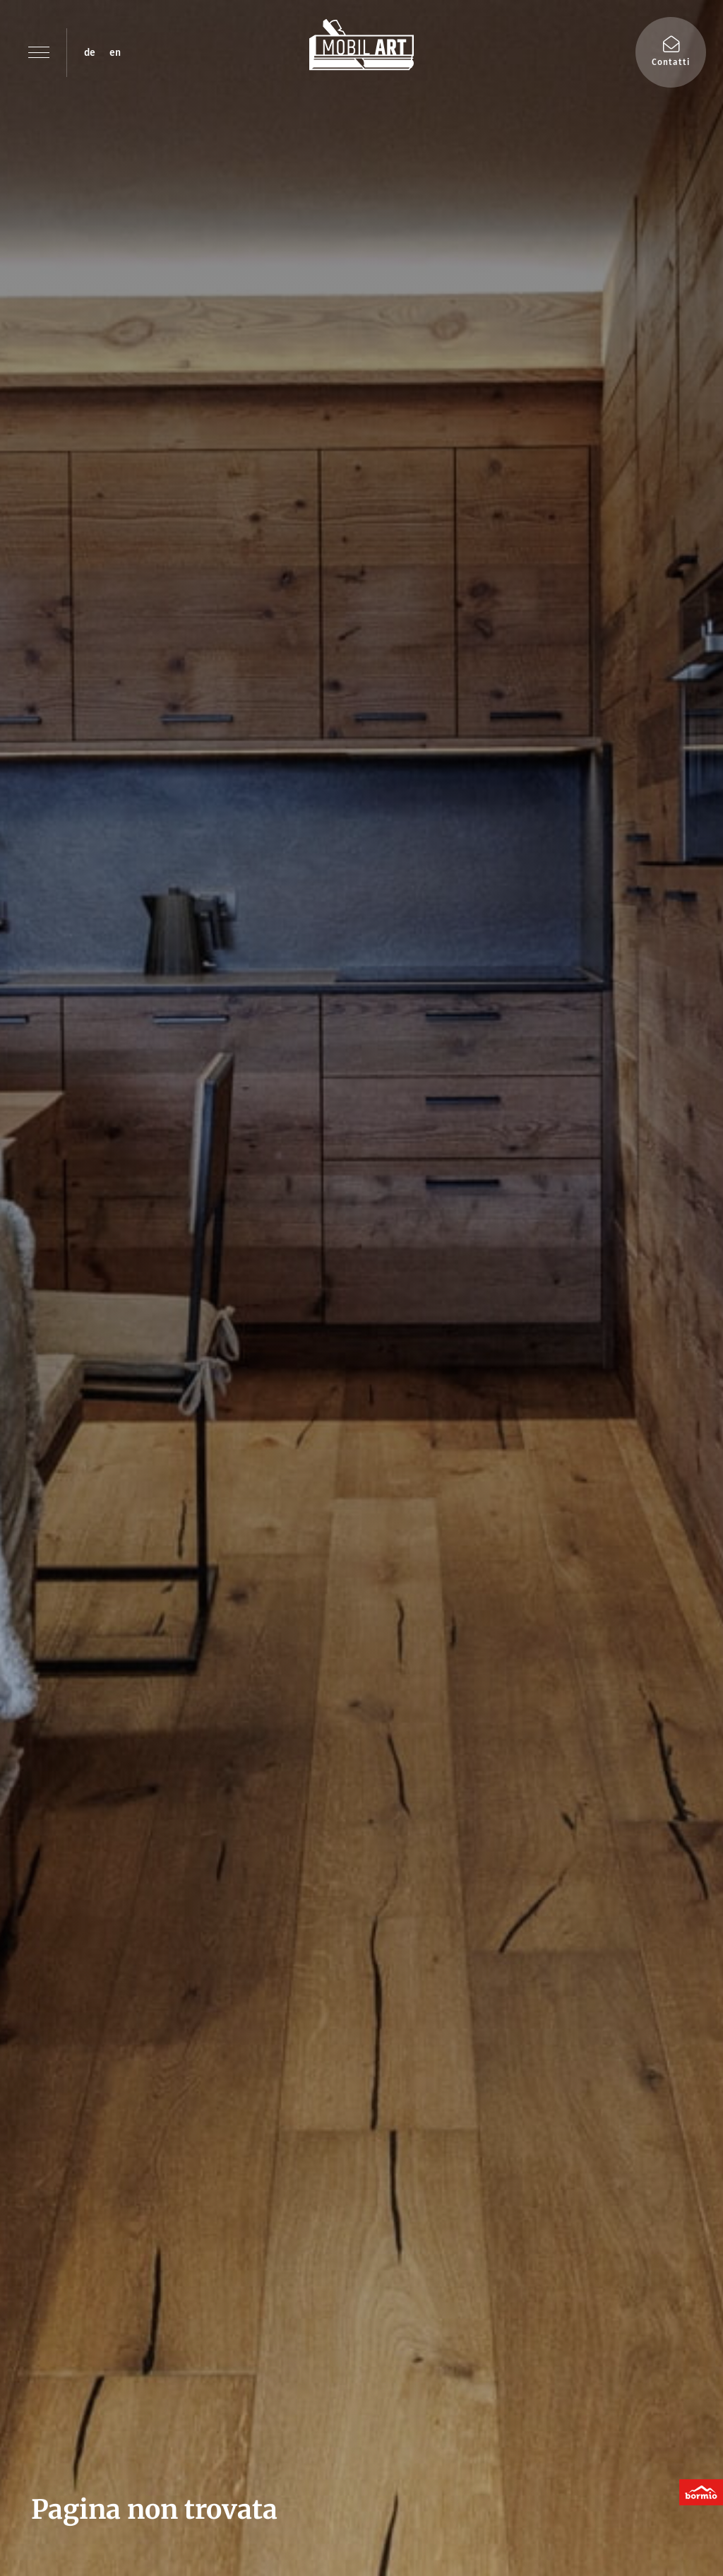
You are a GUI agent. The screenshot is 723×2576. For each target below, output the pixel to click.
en (115, 53)
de (89, 53)
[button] (38, 52)
